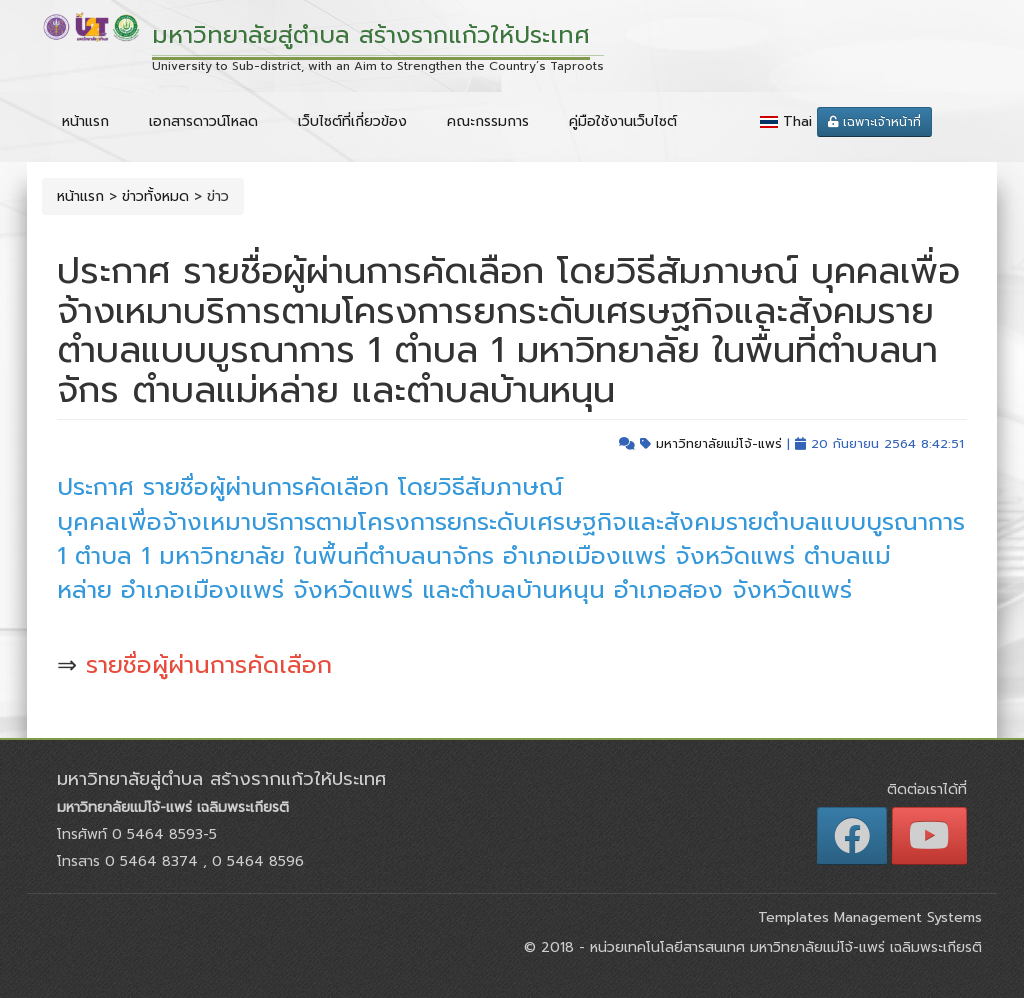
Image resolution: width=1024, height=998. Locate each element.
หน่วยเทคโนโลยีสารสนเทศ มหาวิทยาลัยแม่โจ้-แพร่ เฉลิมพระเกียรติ (783, 947)
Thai (797, 121)
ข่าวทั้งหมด (155, 196)
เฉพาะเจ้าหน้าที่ (874, 122)
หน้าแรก (85, 121)
